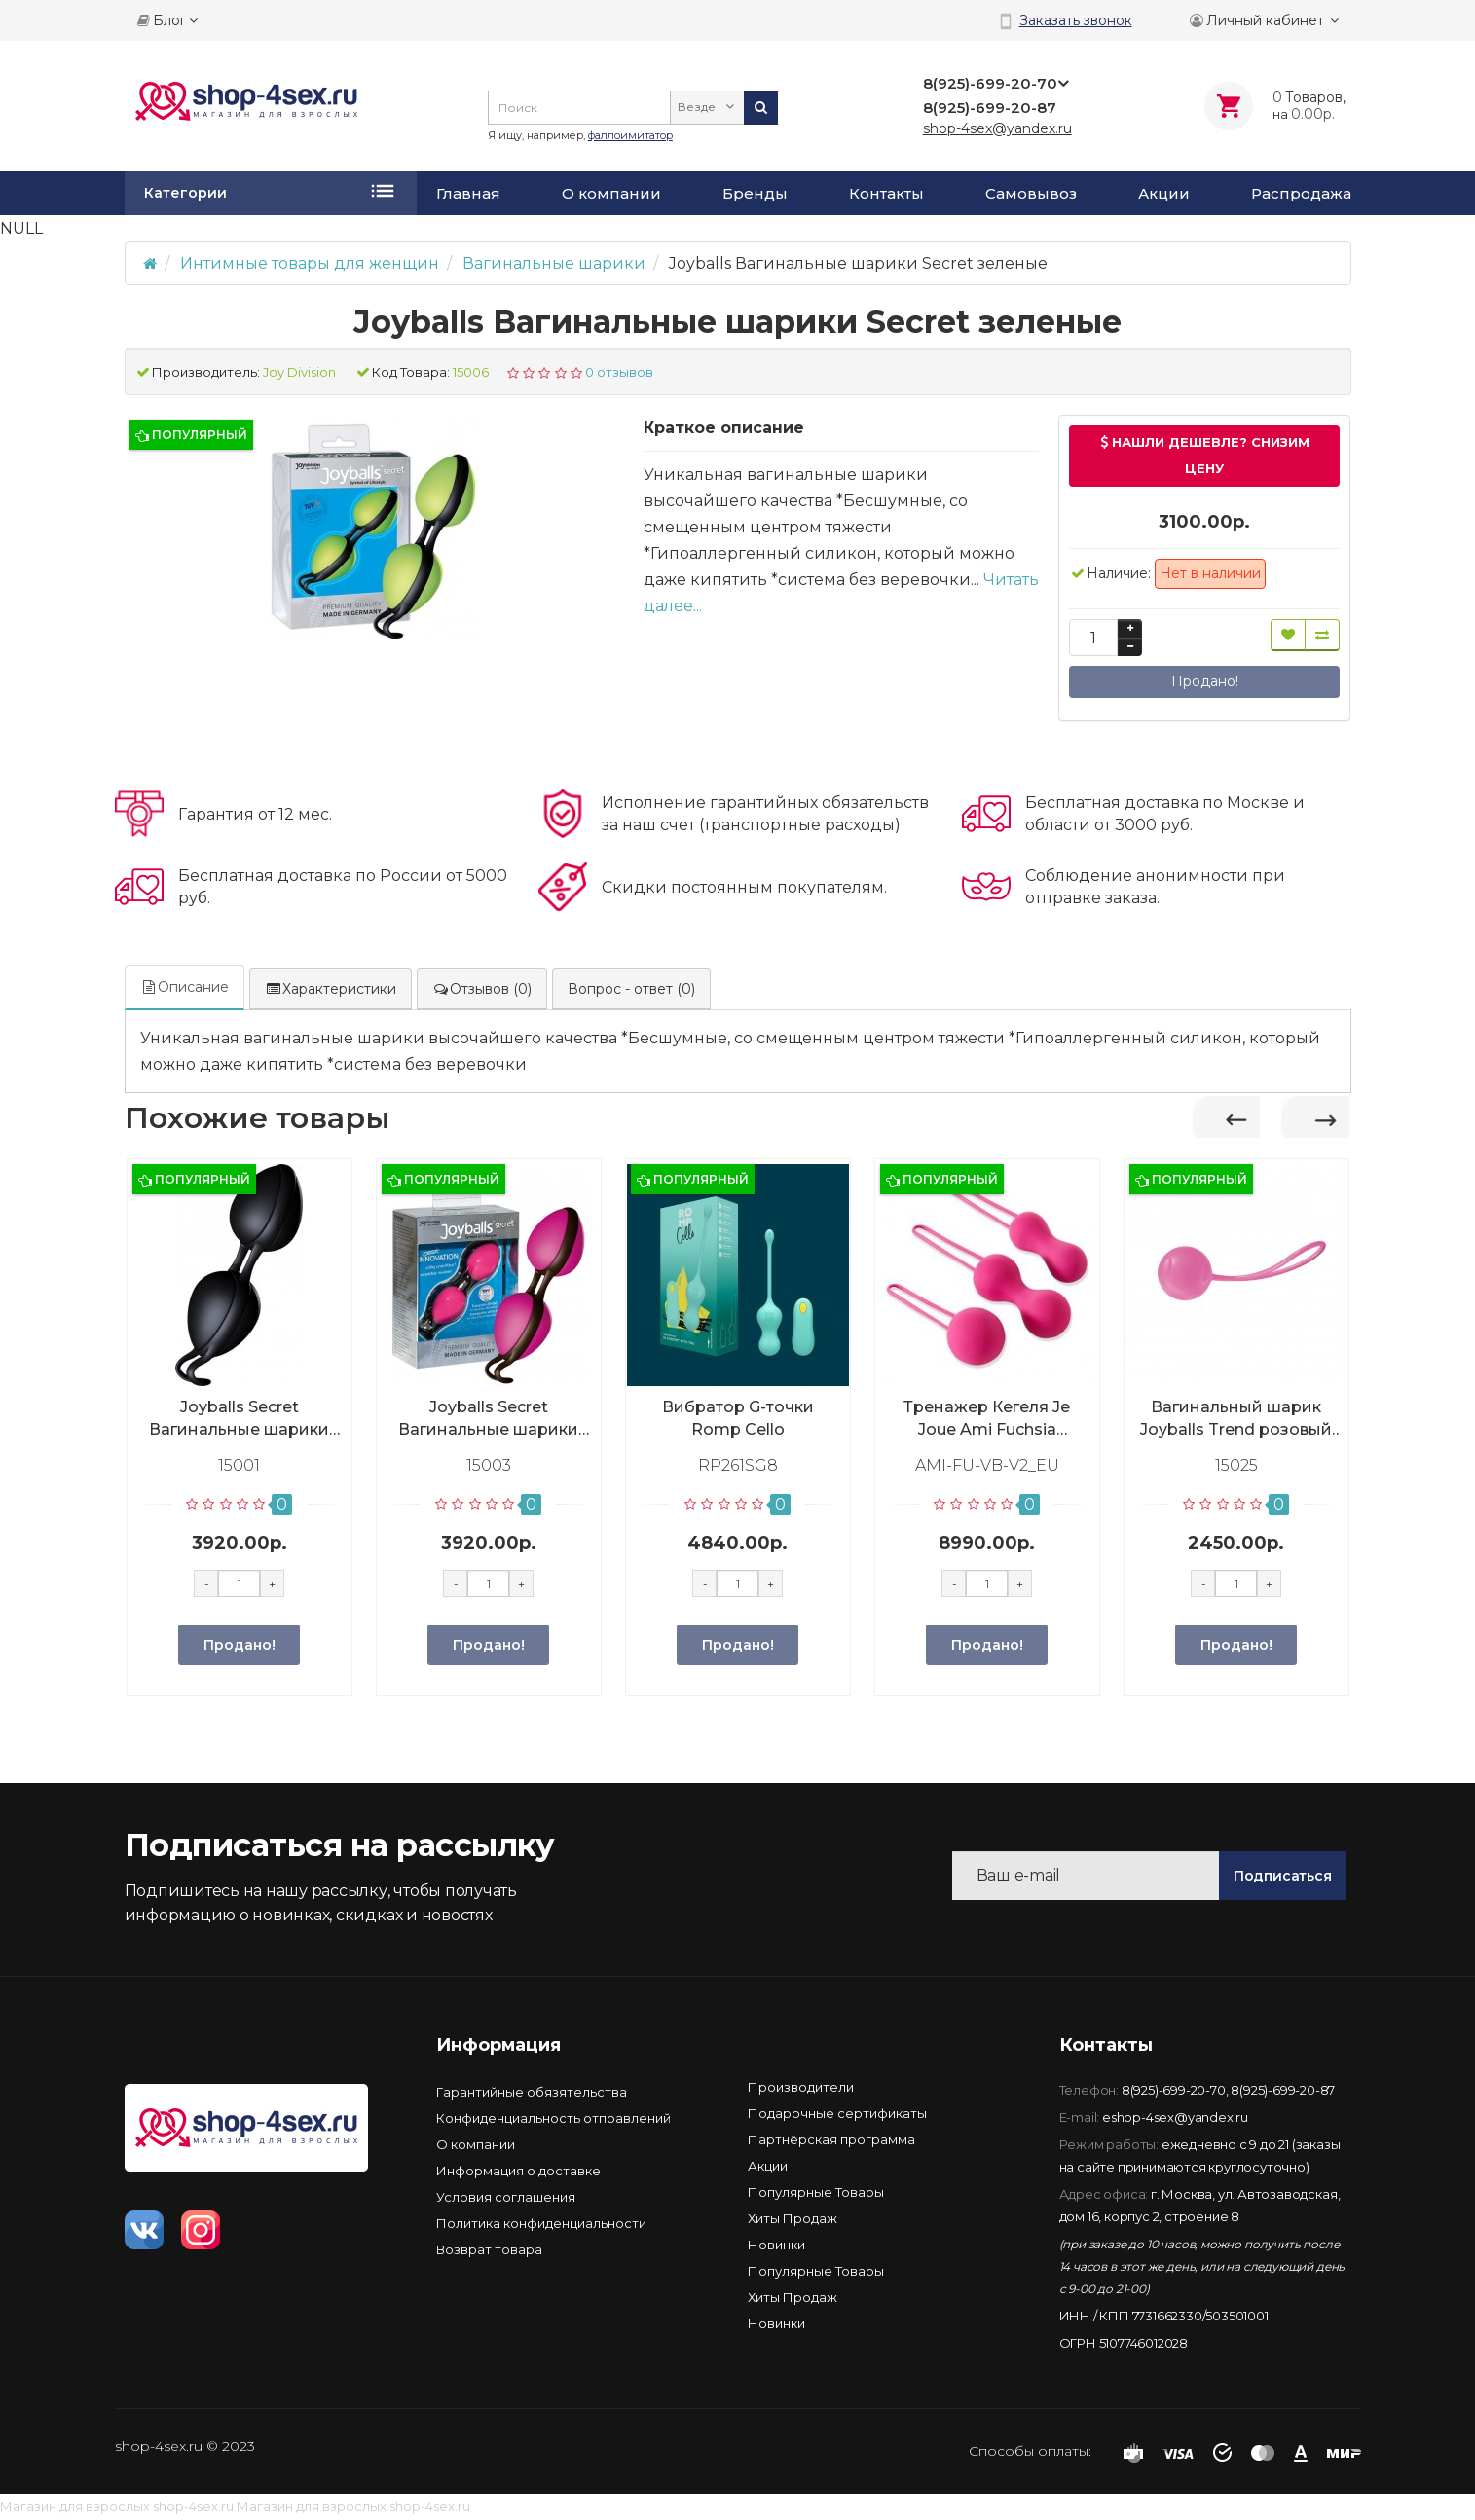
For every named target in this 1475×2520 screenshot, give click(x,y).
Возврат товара (489, 2249)
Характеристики (330, 989)
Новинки (776, 2244)
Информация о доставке (518, 2170)
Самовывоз (1031, 193)
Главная (468, 193)
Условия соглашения (505, 2197)
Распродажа (1301, 193)
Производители (801, 2087)
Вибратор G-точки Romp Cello (738, 1418)
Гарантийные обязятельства (531, 2092)
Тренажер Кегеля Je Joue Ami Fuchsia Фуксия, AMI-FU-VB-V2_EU (986, 1419)
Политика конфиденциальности (541, 2223)
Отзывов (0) (482, 989)
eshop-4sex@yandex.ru (1175, 2117)
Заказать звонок (1075, 20)
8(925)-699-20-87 (1283, 2090)
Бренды (755, 193)
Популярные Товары (816, 2192)
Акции (1164, 193)
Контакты (886, 193)
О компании (611, 193)
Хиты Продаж (792, 2218)
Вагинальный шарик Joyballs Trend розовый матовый (1236, 1419)
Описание (184, 987)
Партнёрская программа (831, 2139)
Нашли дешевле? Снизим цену (1204, 455)
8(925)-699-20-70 (1174, 2090)
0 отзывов (619, 372)
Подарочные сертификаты (837, 2113)
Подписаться (1283, 1875)
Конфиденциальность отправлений (553, 2118)
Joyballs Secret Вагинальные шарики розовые (488, 1419)
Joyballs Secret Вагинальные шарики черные (239, 1419)
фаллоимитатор (630, 135)
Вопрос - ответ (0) (631, 989)
